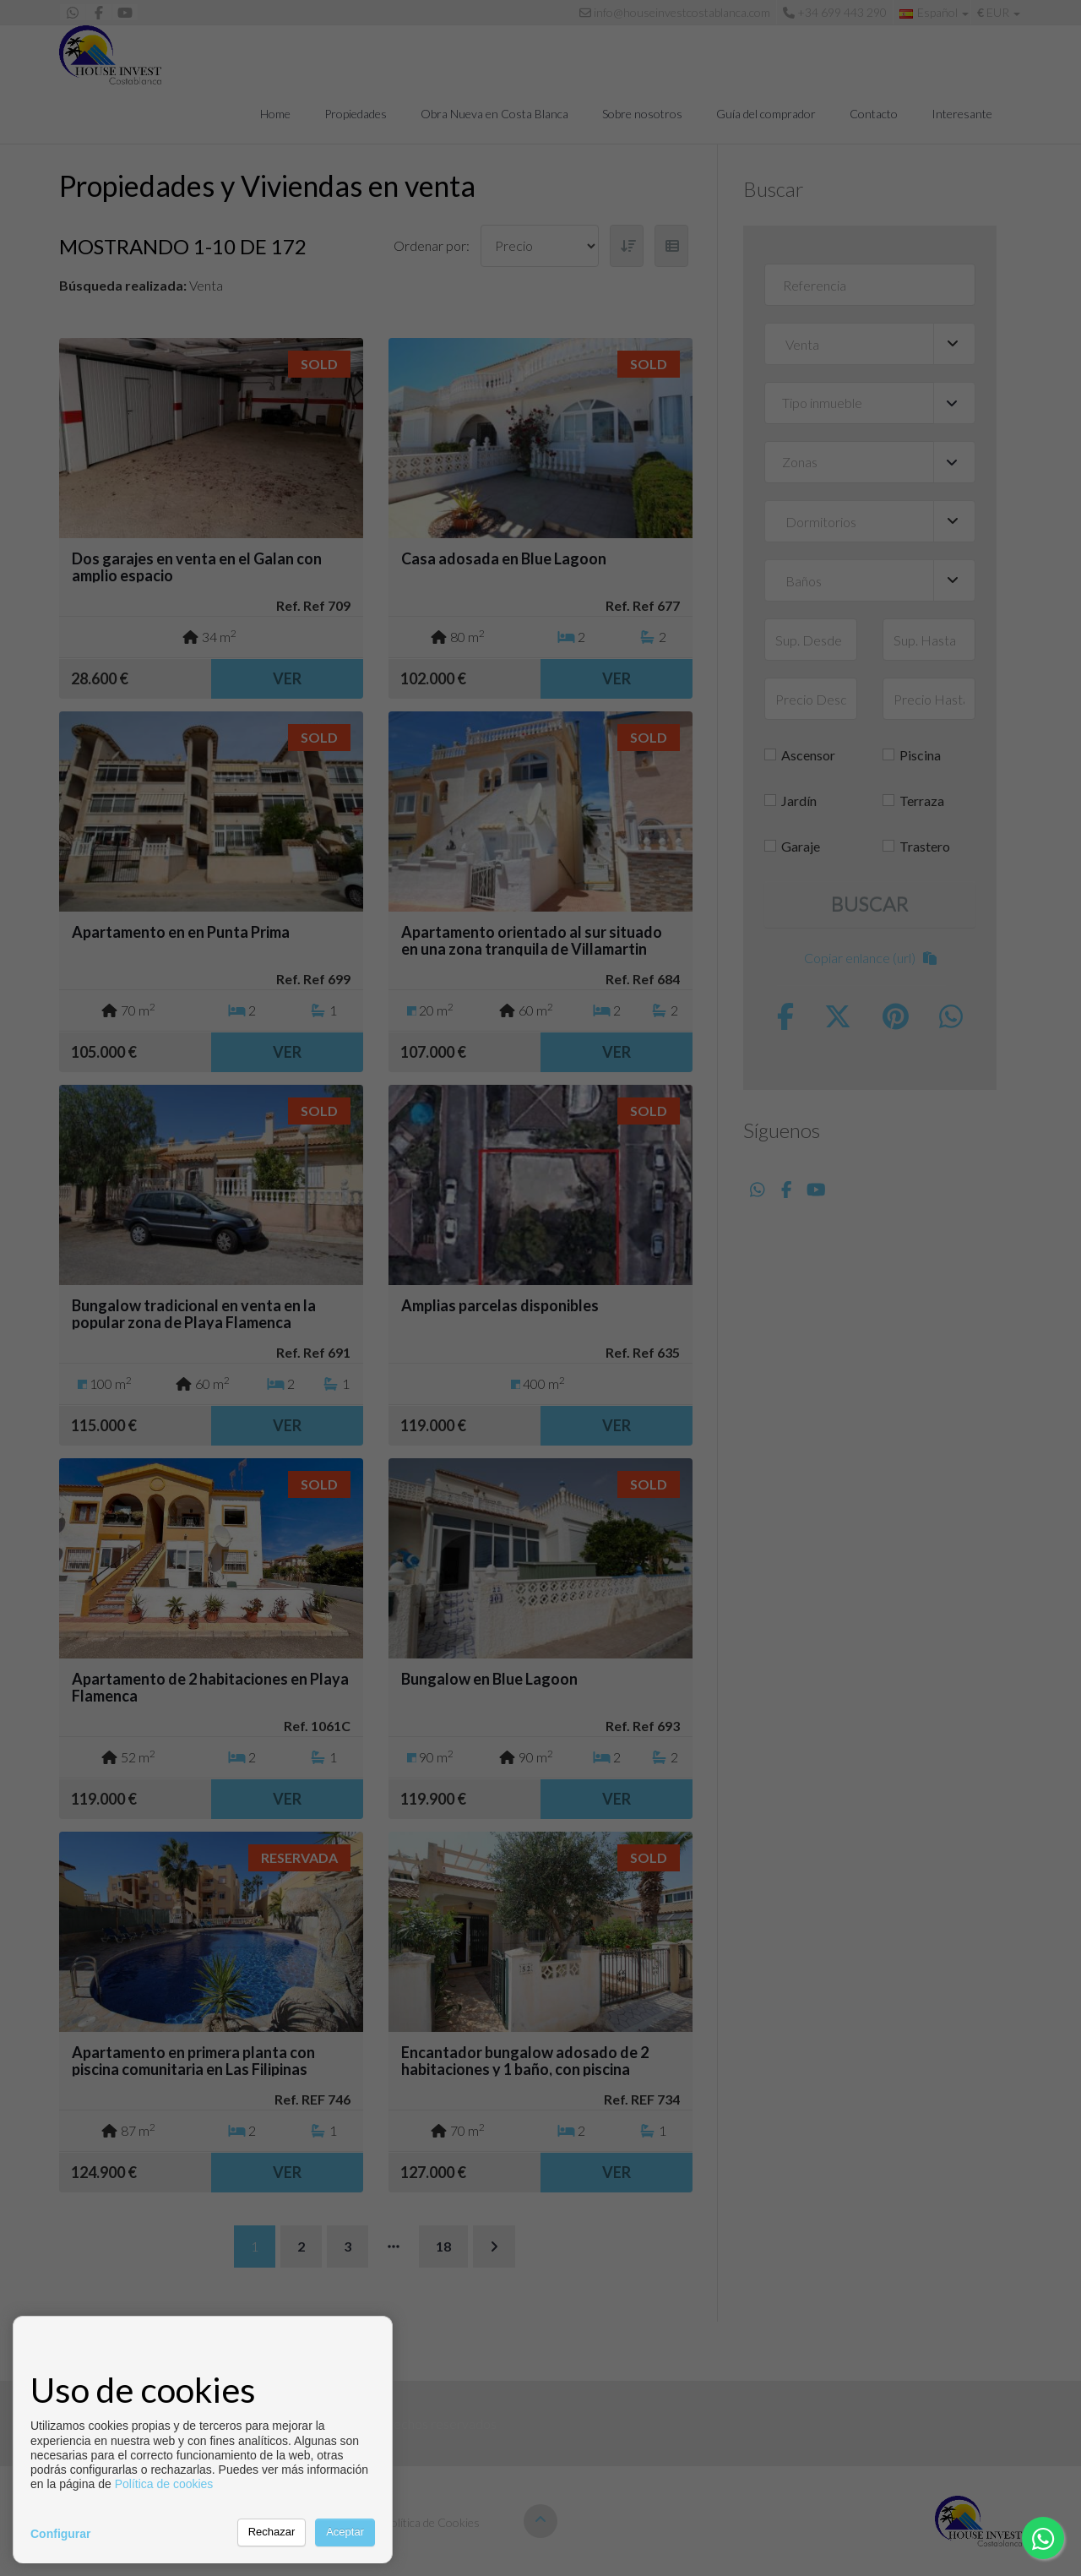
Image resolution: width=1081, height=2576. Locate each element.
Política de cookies (164, 2484)
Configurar (60, 2534)
